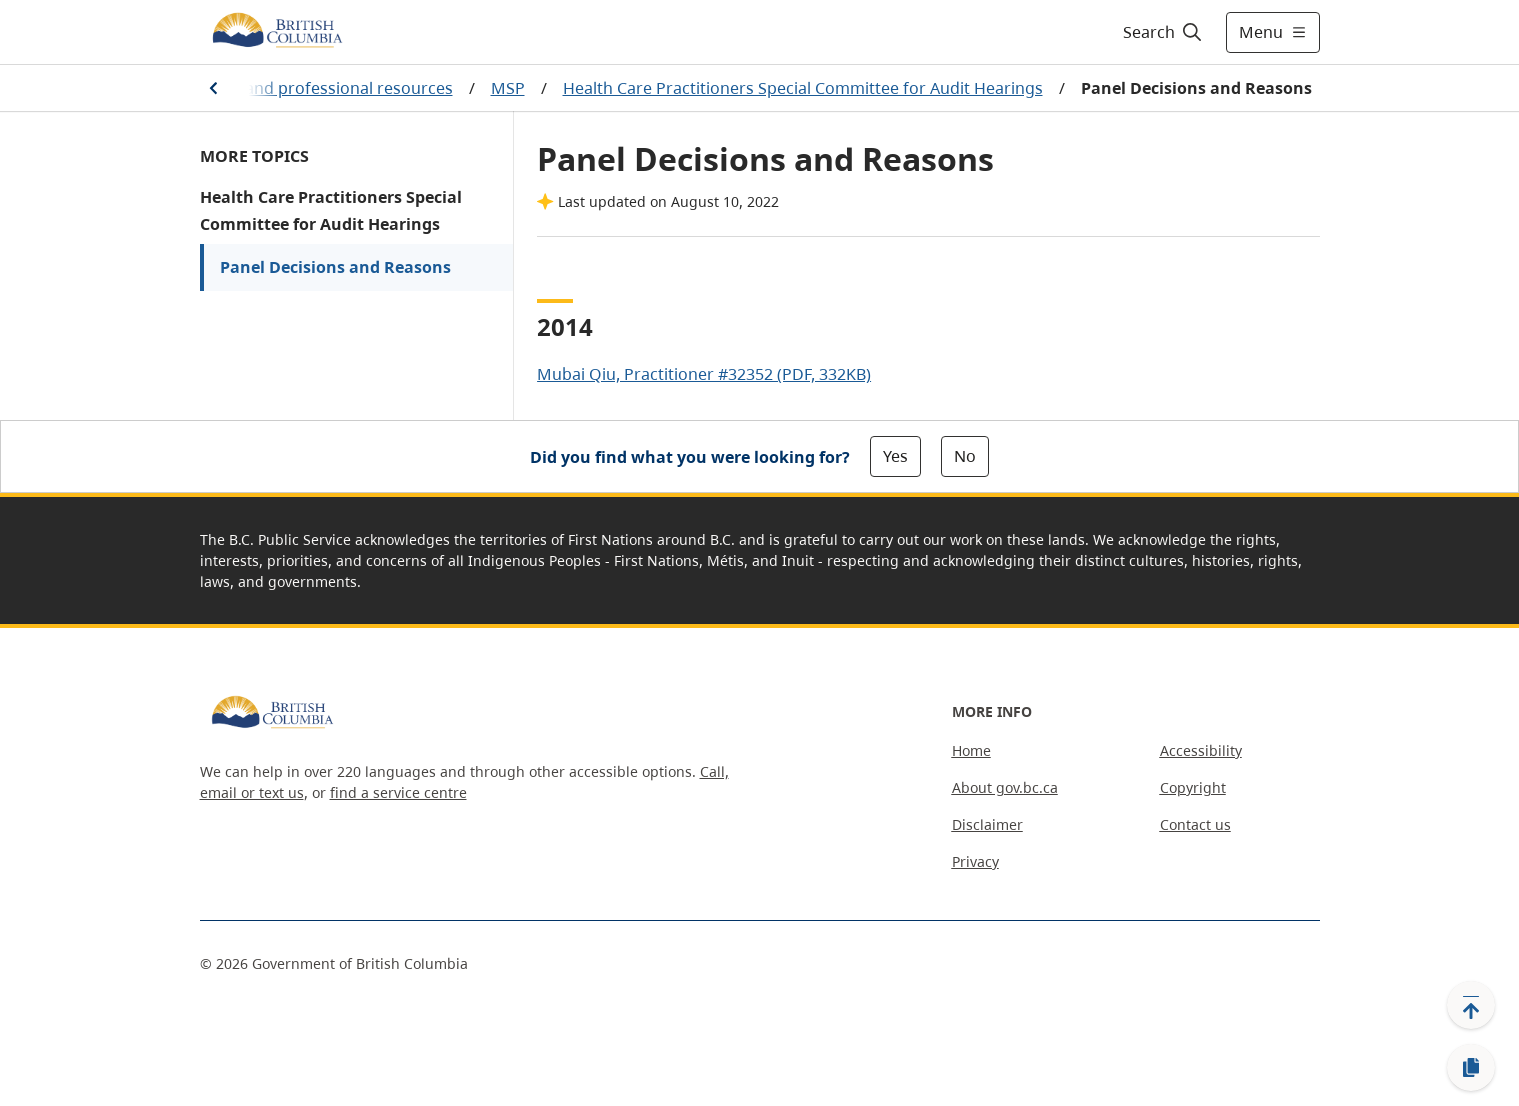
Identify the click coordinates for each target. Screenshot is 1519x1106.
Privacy (975, 861)
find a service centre (398, 792)
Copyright (1193, 787)
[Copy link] (1471, 1068)
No (965, 456)
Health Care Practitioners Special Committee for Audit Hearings (803, 88)
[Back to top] (1471, 1005)
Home (971, 750)
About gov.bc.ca (1005, 787)
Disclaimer (987, 824)
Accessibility (1201, 750)
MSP (508, 88)
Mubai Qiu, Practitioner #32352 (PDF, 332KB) (704, 374)
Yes (895, 456)
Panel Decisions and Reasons (335, 267)
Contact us (1195, 824)
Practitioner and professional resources (302, 88)
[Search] (1163, 32)
